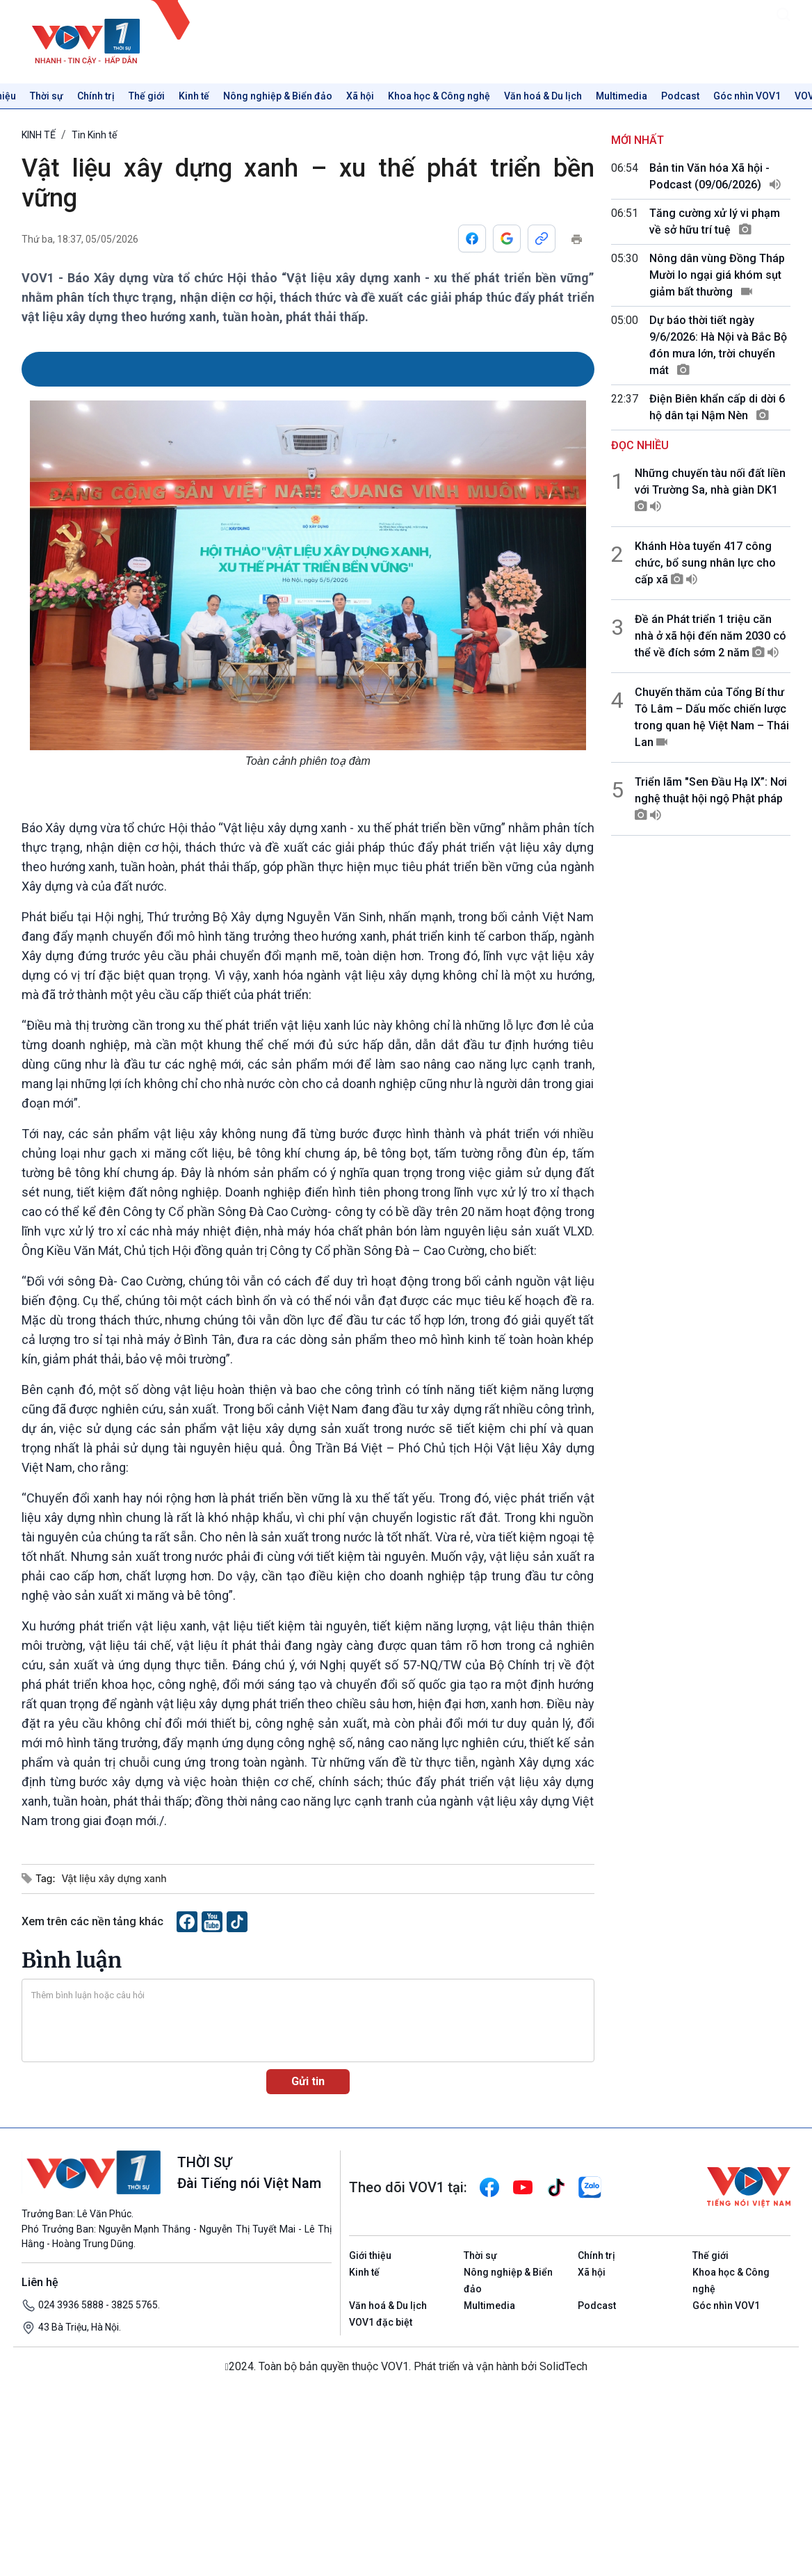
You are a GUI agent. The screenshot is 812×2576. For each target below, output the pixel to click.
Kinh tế (194, 96)
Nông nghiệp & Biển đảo (277, 96)
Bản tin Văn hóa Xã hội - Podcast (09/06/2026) (715, 176)
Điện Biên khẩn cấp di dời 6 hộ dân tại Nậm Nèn (717, 407)
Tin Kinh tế (94, 134)
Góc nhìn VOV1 (747, 96)
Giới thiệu (370, 2255)
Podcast (680, 96)
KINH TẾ (39, 134)
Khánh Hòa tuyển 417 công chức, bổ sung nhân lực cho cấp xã (705, 563)
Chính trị (96, 96)
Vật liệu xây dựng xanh (113, 1878)
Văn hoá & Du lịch (543, 96)
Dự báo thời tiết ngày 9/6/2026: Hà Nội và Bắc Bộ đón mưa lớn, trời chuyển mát (718, 345)
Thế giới (147, 96)
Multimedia (621, 96)
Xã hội (360, 96)
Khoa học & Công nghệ (439, 96)
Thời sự (46, 96)
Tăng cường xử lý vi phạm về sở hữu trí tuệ (714, 221)
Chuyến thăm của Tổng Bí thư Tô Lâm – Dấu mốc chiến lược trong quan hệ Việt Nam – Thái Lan (712, 717)
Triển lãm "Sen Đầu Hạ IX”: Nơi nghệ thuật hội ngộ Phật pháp (711, 798)
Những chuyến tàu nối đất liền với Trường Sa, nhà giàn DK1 (710, 490)
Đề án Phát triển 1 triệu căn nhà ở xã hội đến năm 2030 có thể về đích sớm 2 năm (710, 636)
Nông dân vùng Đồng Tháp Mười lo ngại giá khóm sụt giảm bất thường (717, 275)
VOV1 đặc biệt (380, 2322)
